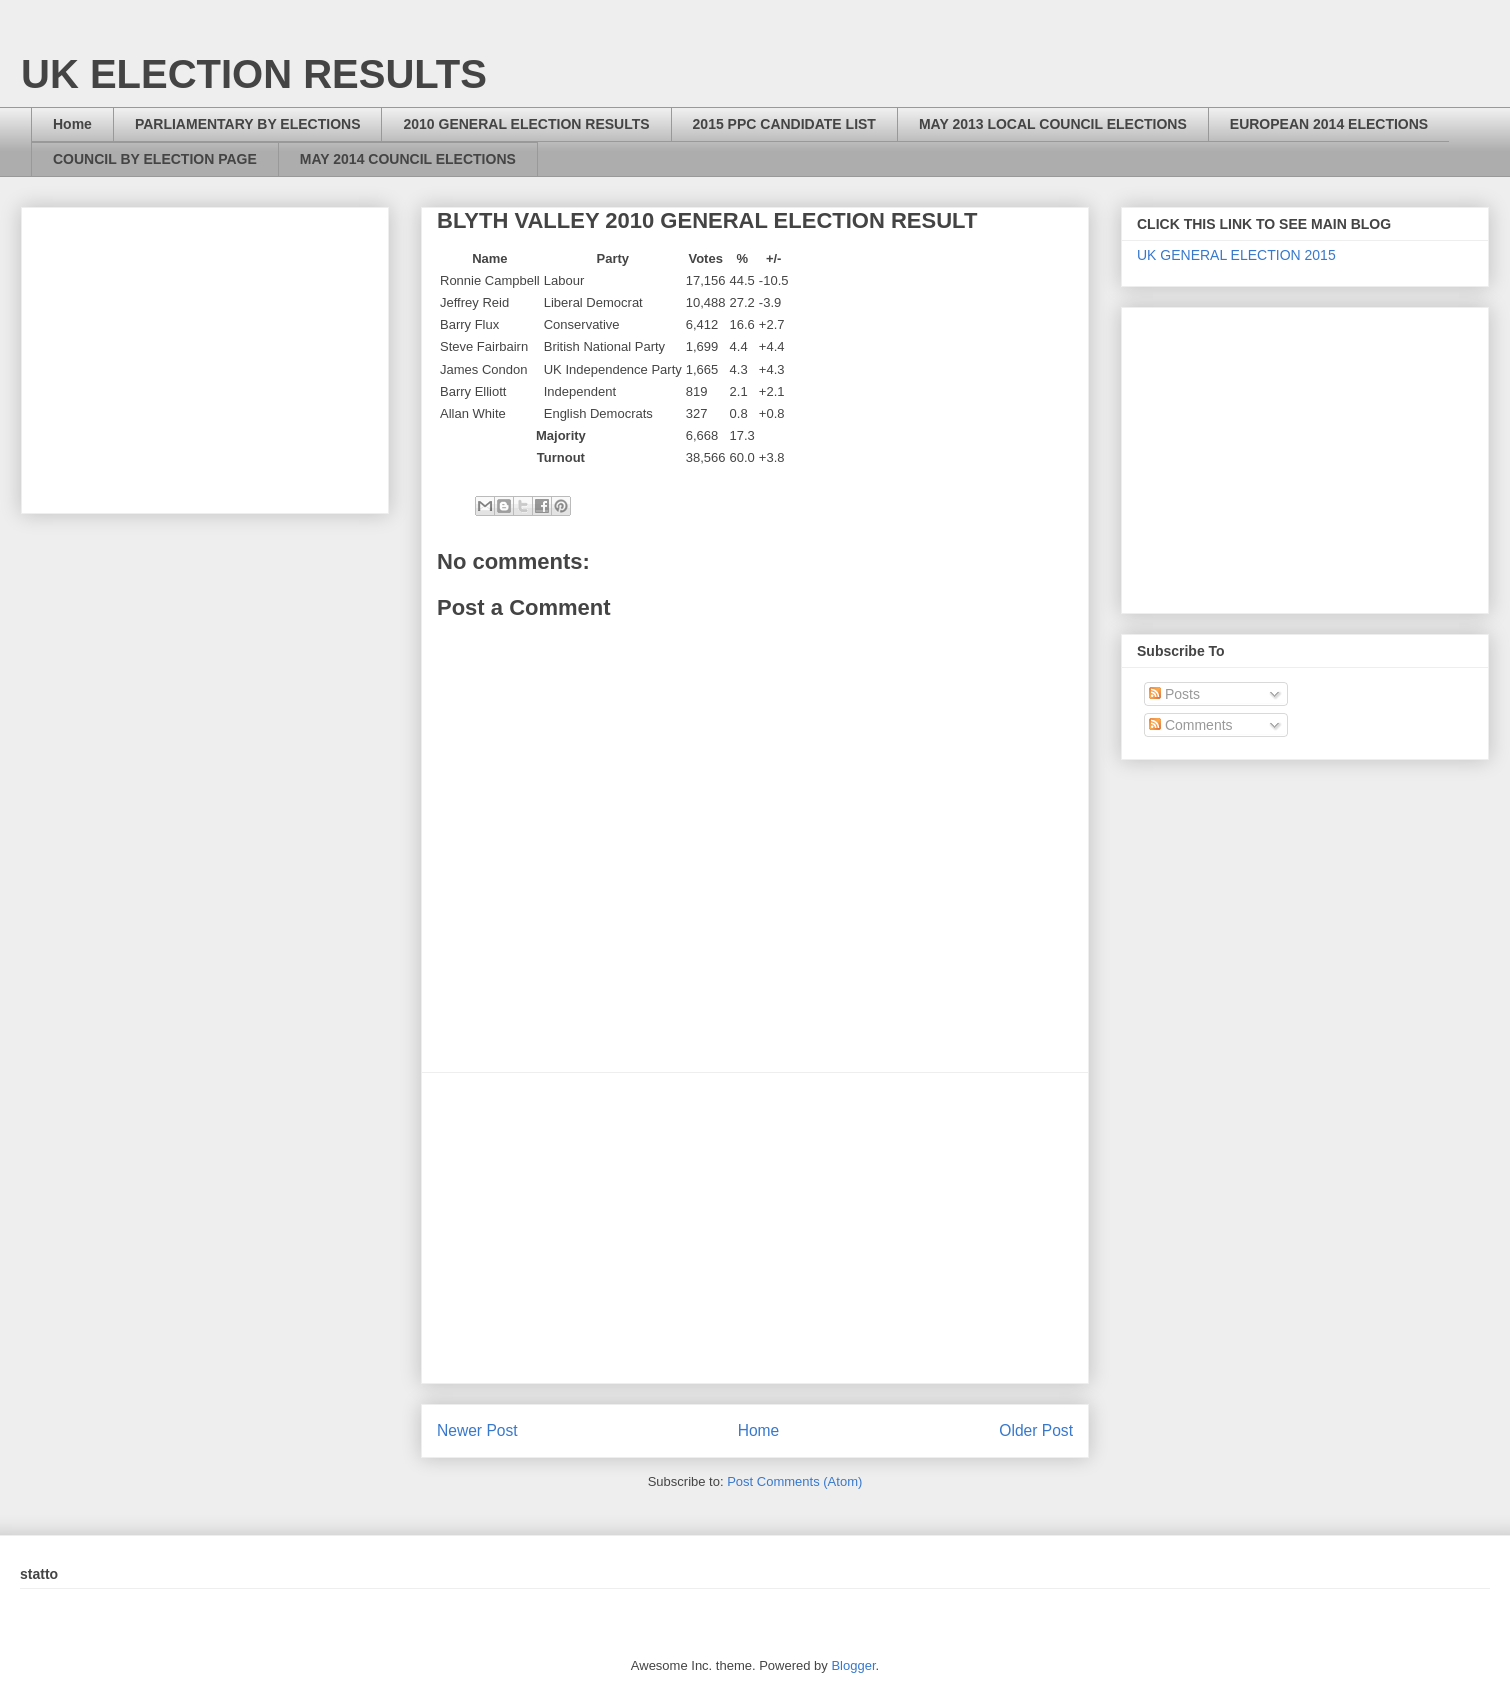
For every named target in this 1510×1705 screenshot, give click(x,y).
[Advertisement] (755, 1228)
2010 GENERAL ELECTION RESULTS (526, 124)
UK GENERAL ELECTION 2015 (1236, 255)
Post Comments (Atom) (794, 1481)
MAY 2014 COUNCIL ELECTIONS (408, 159)
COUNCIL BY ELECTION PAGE (155, 159)
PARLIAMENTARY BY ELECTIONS (248, 124)
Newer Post (477, 1430)
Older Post (1036, 1430)
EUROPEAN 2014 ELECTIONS (1329, 124)
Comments (1191, 725)
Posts (1174, 694)
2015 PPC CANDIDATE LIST (784, 124)
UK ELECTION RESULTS (254, 74)
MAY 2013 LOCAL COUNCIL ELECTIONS (1053, 124)
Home (72, 124)
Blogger (853, 1665)
